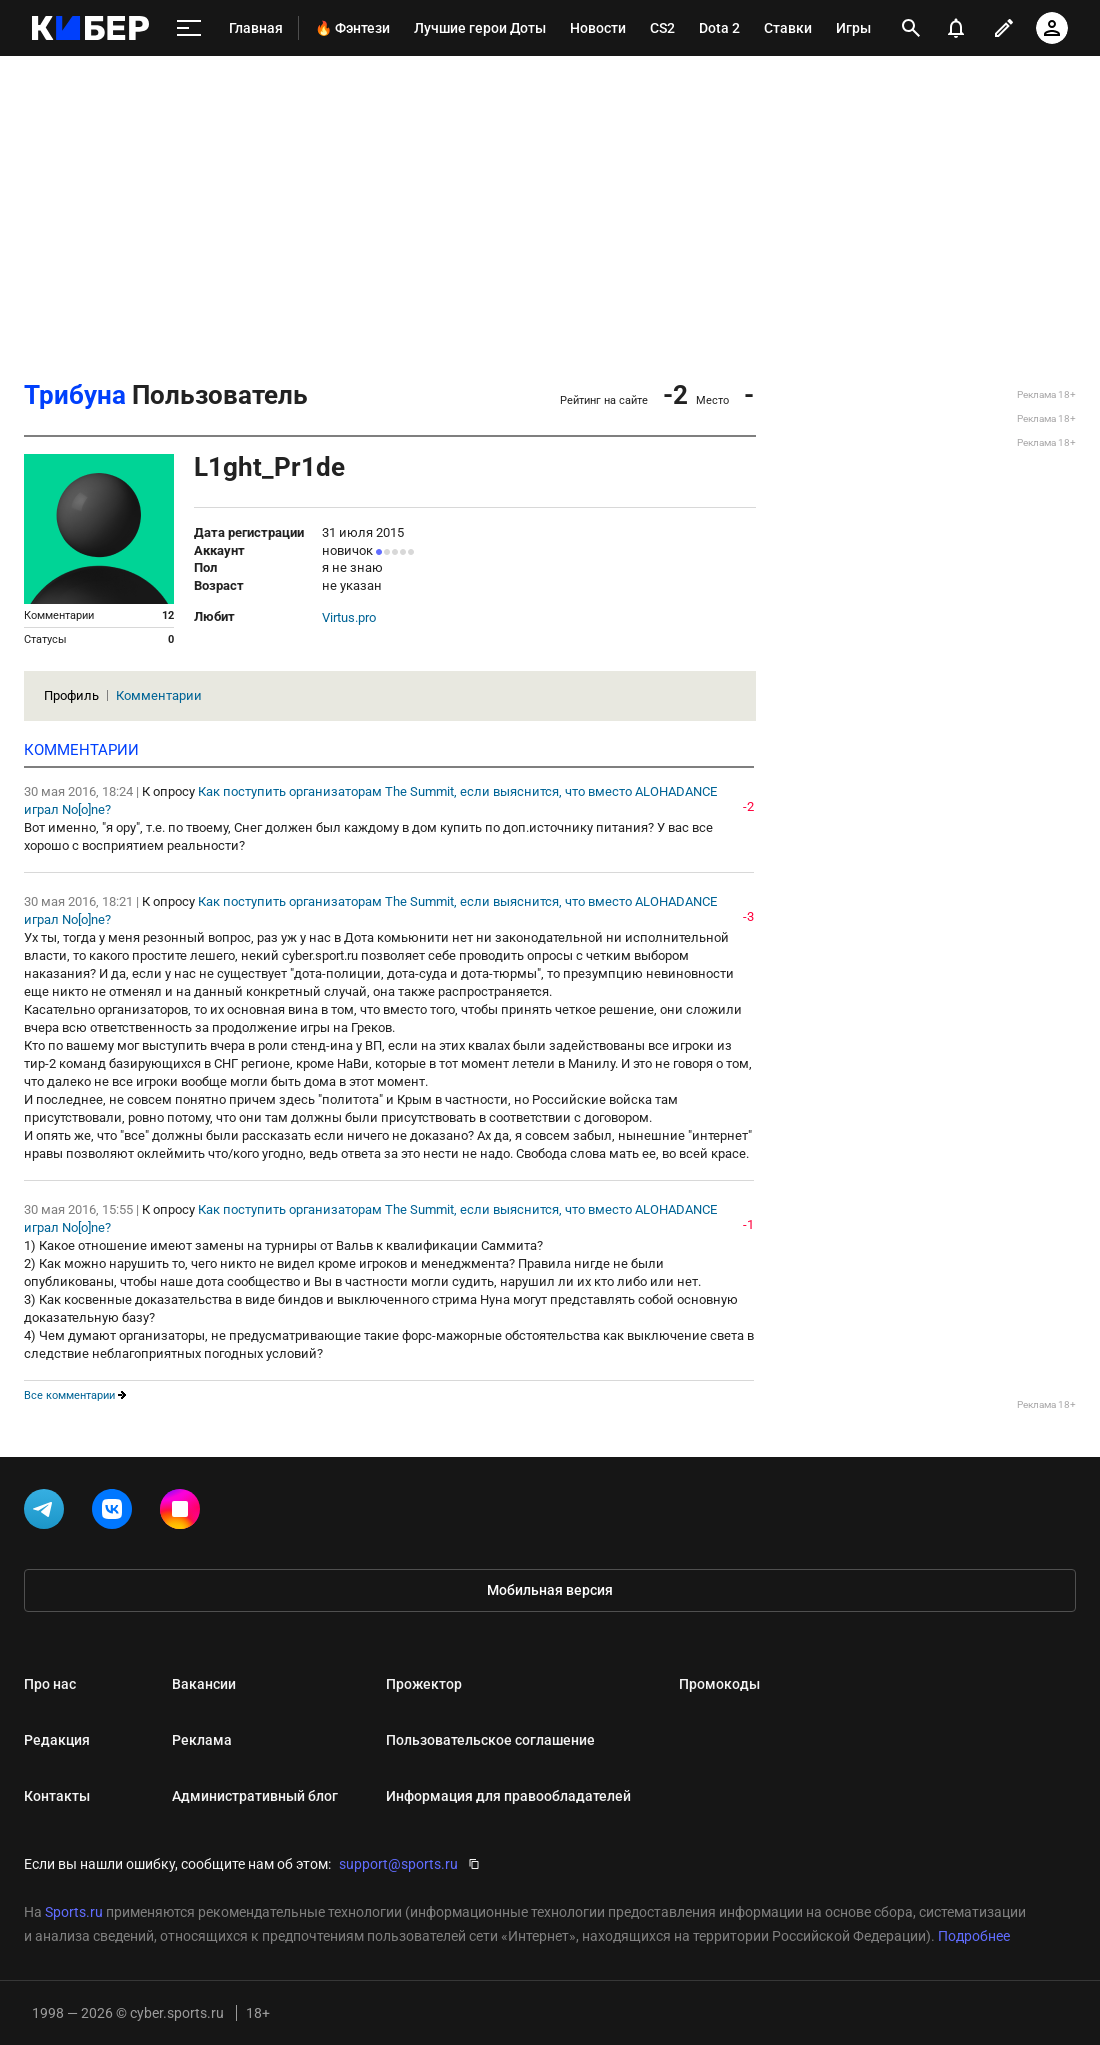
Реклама (202, 1740)
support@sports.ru (398, 1864)
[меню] (189, 28)
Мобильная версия (550, 1590)
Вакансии (204, 1684)
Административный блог (255, 1796)
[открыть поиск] (911, 28)
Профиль (71, 695)
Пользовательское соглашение (490, 1740)
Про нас (50, 1684)
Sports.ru (74, 1912)
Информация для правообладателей (508, 1796)
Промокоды (719, 1684)
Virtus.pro (349, 618)
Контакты (57, 1796)
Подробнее (974, 1936)
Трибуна (75, 395)
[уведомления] (956, 28)
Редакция (57, 1740)
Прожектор (424, 1684)
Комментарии (159, 695)
